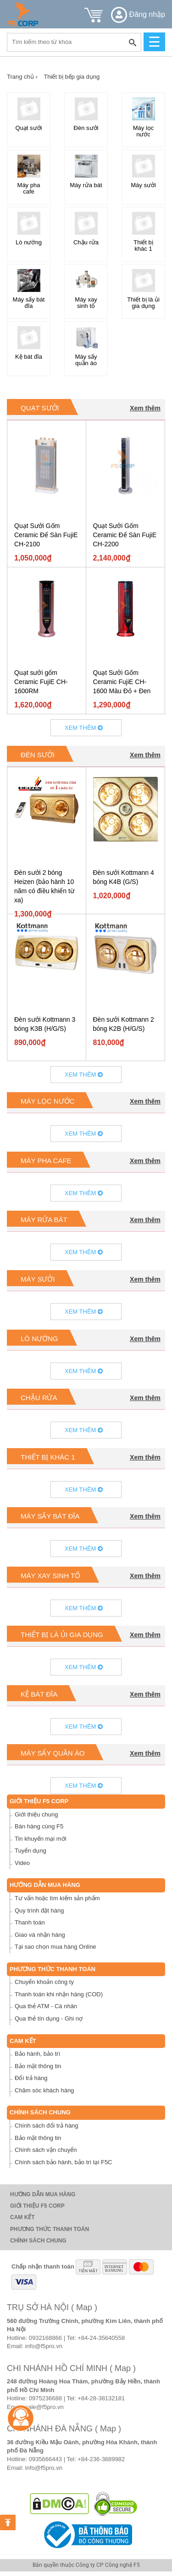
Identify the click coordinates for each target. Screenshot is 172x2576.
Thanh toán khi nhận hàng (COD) (59, 1994)
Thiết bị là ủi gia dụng (62, 1634)
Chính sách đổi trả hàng (46, 2125)
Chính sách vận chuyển (46, 2149)
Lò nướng (39, 1338)
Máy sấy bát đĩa (50, 1516)
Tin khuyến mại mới (41, 1838)
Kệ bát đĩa (39, 1694)
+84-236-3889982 (101, 2459)
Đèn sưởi (38, 755)
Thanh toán (30, 1922)
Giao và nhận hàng (40, 1934)
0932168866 (45, 2337)
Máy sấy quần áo (52, 1753)
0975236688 (45, 2398)
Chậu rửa (39, 1397)
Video (22, 1862)
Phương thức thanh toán (52, 1969)
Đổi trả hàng (31, 2078)
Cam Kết (23, 2040)
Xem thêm (145, 408)
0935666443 (45, 2459)
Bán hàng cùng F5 (39, 1826)
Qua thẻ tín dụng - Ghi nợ (49, 2018)
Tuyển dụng (30, 1850)
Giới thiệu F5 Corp (39, 1801)
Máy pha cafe (46, 1160)
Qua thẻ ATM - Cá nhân (46, 2006)
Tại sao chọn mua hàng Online (55, 1946)
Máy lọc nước (47, 1101)
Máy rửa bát (44, 1219)
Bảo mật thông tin (38, 2066)
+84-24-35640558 (101, 2337)
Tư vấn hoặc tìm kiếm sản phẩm (57, 1898)
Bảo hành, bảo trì (37, 2053)
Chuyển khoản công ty (44, 1981)
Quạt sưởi (40, 408)
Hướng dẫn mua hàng (45, 1884)
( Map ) (84, 2307)
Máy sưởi (38, 1279)
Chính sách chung (40, 2112)
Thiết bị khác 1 (48, 1457)
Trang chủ (22, 76)
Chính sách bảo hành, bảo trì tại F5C (63, 2162)
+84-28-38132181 (101, 2398)
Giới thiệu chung (36, 1814)
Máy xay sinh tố (50, 1575)
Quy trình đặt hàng (39, 1910)
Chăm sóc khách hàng (44, 2090)
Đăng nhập (138, 14)
